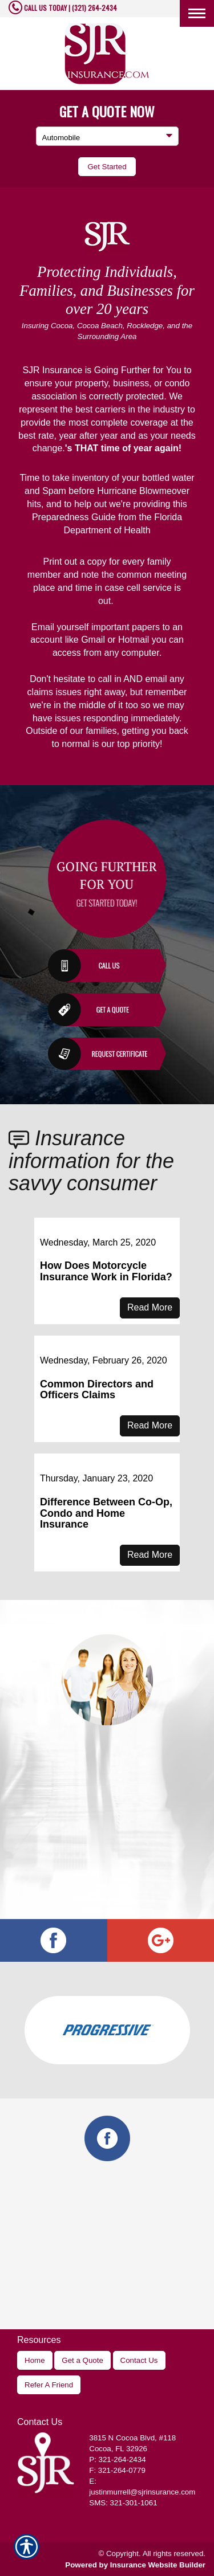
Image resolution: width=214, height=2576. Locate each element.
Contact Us (139, 2360)
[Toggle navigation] (197, 13)
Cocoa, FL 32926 (118, 2448)
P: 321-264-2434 (117, 2459)
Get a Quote (82, 2360)
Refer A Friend (49, 2385)
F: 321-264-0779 (117, 2470)
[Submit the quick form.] (106, 166)
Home (35, 2360)
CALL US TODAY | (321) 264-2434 (69, 8)
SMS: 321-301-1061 (123, 2503)
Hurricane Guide (107, 544)
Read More (149, 1307)
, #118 (132, 2438)
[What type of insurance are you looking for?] (107, 136)
